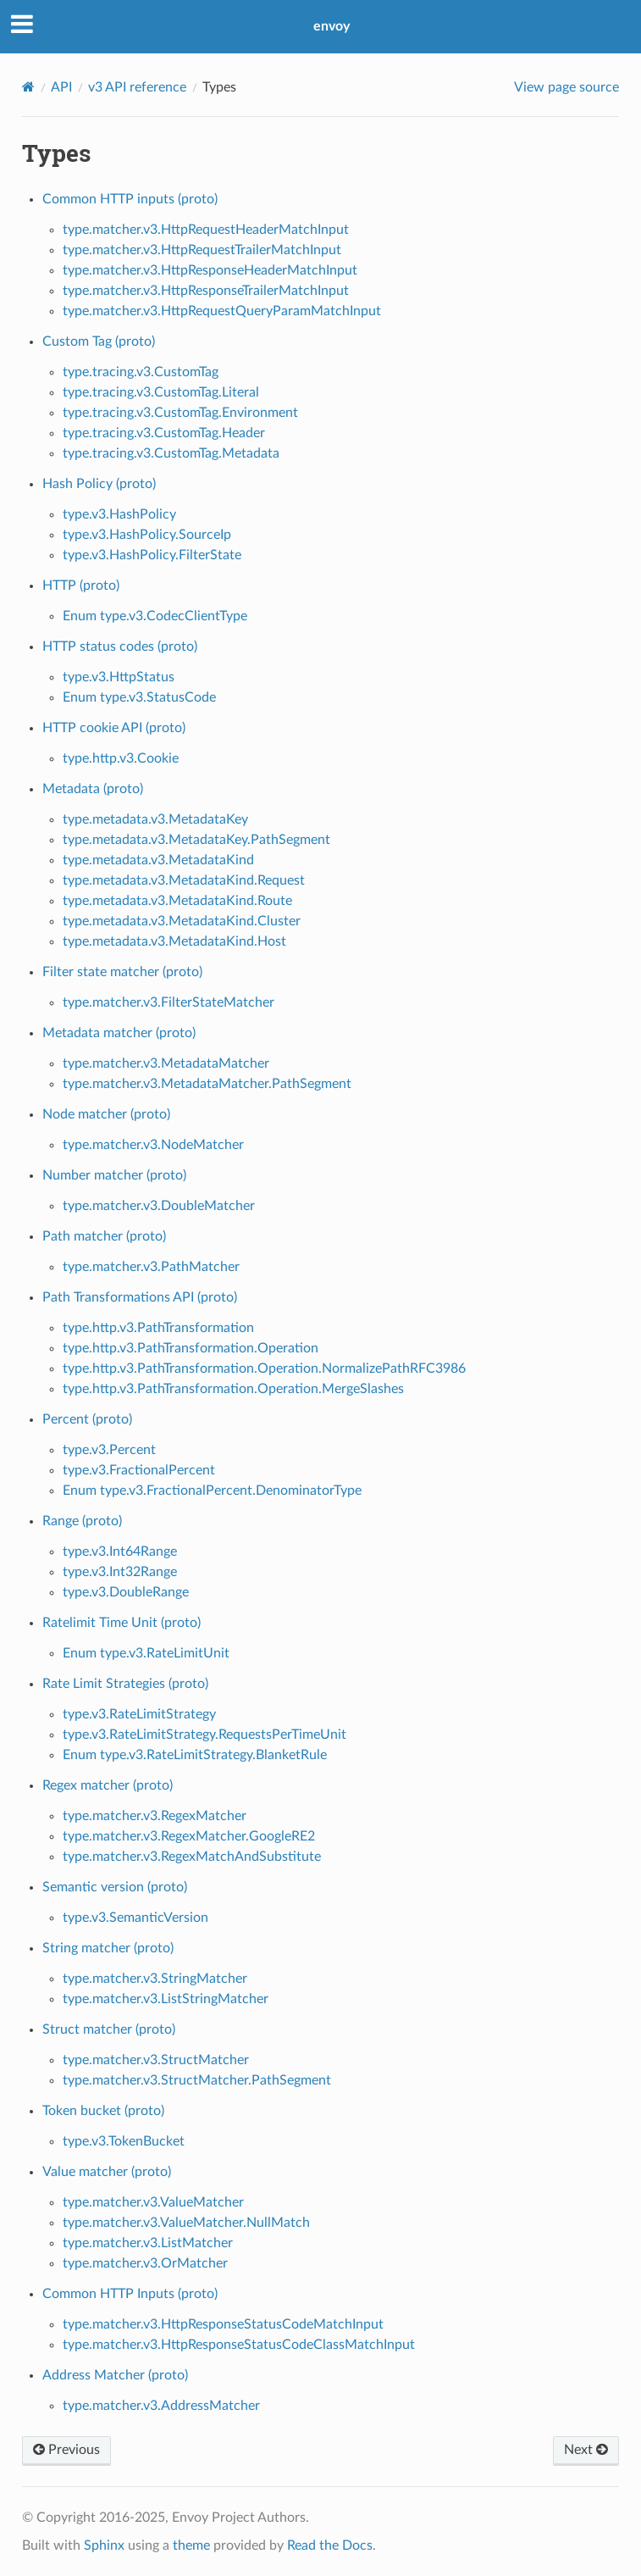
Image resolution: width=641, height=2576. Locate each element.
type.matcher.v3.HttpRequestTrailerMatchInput (202, 250)
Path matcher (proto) (104, 1236)
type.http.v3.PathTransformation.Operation (190, 1348)
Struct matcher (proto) (108, 2029)
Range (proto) (82, 1521)
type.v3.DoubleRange (126, 1592)
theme (191, 2545)
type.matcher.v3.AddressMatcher (161, 2405)
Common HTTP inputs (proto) (130, 199)
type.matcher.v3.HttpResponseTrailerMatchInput (206, 290)
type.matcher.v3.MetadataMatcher (166, 1063)
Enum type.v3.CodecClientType (155, 616)
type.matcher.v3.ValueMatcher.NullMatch (186, 2222)
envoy (331, 26)
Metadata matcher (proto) (119, 1033)
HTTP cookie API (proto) (113, 728)
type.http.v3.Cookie (121, 758)
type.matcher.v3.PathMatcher (151, 1267)
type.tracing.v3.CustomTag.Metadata (171, 453)
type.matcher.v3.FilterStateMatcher (168, 1002)
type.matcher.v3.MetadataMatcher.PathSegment (207, 1084)
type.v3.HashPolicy (119, 514)
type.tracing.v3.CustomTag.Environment (180, 412)
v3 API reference (137, 87)
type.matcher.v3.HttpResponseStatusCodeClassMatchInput (239, 2344)
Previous (66, 2450)
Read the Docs (330, 2545)
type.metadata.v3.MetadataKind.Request (184, 880)
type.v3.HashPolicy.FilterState (152, 555)
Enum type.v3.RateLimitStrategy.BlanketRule (195, 1755)
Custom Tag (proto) (98, 341)
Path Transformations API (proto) (139, 1297)
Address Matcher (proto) (115, 2375)
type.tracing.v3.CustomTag (140, 372)
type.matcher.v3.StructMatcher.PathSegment (197, 2080)
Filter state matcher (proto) (122, 972)
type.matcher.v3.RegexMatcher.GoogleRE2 (189, 1836)
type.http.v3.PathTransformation (158, 1328)
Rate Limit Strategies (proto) (125, 1683)
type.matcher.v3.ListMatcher (148, 2243)
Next (586, 2450)
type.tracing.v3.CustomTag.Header (164, 433)
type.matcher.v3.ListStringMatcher (165, 1999)
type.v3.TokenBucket (124, 2141)
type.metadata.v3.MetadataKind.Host (174, 941)
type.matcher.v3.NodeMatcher (153, 1145)
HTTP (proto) (80, 585)
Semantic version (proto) (114, 1887)
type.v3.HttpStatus (118, 677)
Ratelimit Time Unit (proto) (121, 1622)
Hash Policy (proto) (99, 484)
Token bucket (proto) (103, 2111)
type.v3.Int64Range (120, 1551)
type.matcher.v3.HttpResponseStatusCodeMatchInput (223, 2324)
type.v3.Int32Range (120, 1572)
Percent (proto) (87, 1419)
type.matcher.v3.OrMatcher (145, 2263)
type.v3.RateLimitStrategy (139, 1714)
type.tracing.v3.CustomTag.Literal (161, 392)
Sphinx (104, 2545)
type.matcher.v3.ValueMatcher (153, 2202)
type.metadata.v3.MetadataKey (155, 819)
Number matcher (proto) (114, 1175)
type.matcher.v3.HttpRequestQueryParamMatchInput (222, 311)
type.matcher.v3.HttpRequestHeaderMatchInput (206, 229)
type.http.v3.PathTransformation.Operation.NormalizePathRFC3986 (264, 1368)
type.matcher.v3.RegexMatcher (154, 1816)
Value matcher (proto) (106, 2172)
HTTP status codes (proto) (119, 646)
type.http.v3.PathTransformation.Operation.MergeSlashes (233, 1389)
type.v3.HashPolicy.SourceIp (147, 534)
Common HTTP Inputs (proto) (130, 2294)
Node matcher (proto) (106, 1114)
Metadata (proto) (92, 789)
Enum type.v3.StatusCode (139, 697)
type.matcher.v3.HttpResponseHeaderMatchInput (210, 270)
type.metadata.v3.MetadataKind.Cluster (182, 921)
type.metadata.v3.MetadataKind (158, 860)
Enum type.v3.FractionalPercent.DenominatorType (212, 1490)
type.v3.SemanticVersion (135, 1917)
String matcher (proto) (108, 1948)
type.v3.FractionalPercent (139, 1470)
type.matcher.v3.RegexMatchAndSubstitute (192, 1856)
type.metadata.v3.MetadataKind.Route (177, 901)
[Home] (28, 87)
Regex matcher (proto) (107, 1785)
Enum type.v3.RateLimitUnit (146, 1653)
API (61, 87)
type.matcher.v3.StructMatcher (156, 2060)
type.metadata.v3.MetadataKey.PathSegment (196, 840)
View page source (566, 87)
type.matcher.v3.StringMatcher (155, 1978)
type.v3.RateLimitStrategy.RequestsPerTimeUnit (204, 1734)
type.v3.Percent (109, 1450)
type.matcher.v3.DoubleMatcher (159, 1206)
